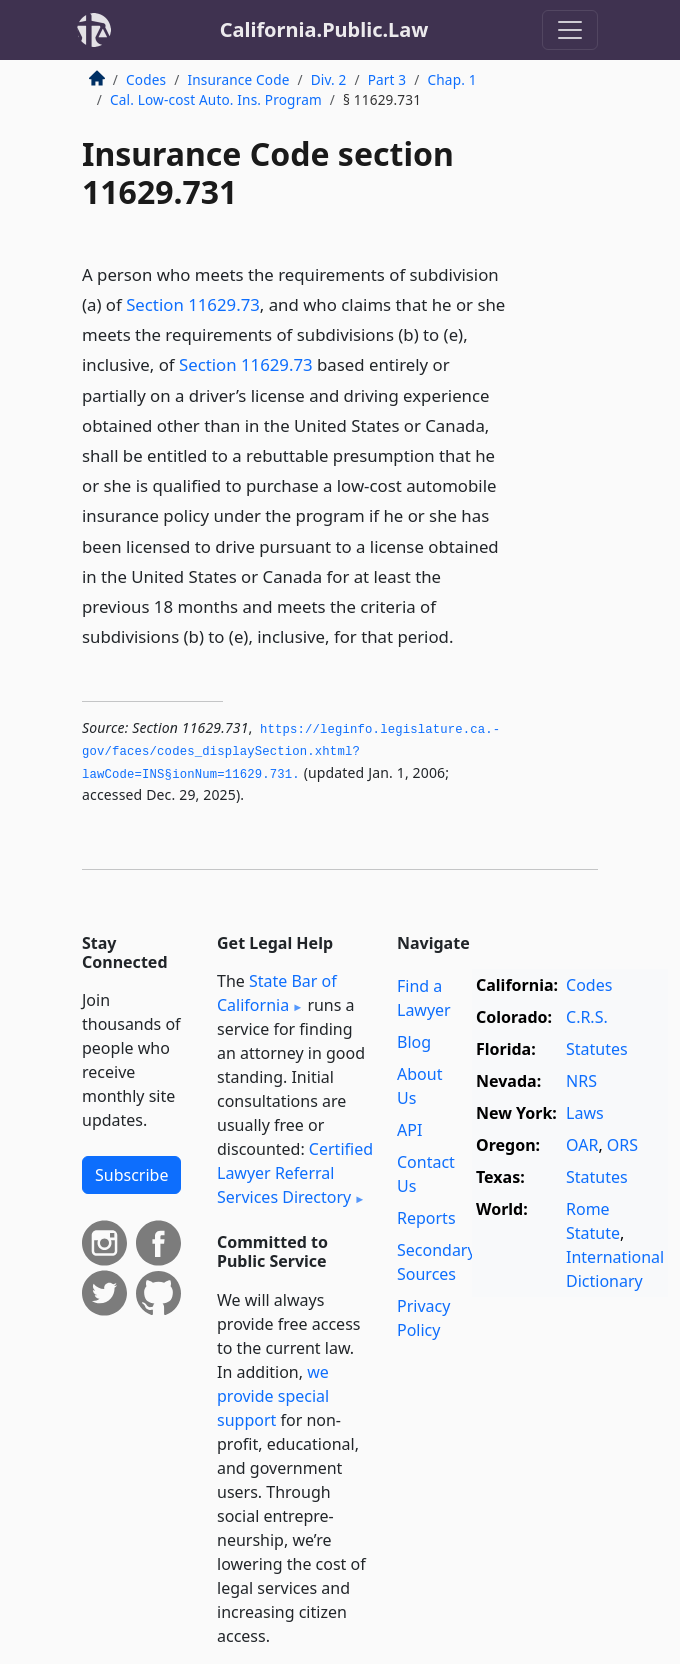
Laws (585, 1113)
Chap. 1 (452, 79)
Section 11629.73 (193, 304)
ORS (622, 1145)
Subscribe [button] (131, 1175)
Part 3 (387, 79)
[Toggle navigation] (570, 30)
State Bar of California (277, 993)
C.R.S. (587, 1017)
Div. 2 (329, 79)
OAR (582, 1145)
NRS (581, 1081)
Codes (146, 79)
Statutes (597, 1049)
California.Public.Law (324, 29)
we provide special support (273, 1396)
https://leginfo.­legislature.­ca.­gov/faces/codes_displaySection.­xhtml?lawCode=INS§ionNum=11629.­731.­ (291, 752)
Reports (426, 1218)
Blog (414, 1042)
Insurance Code (238, 79)
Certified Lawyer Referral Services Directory (295, 1173)
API (409, 1130)
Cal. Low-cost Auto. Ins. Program (216, 99)
